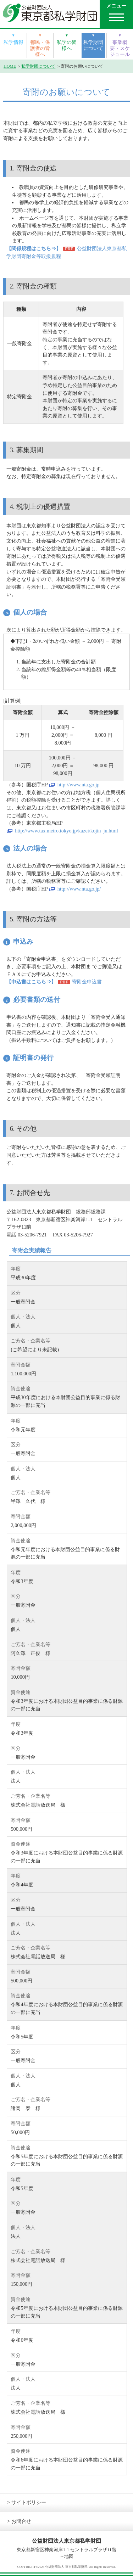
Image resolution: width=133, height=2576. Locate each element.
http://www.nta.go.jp (78, 784)
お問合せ (21, 2521)
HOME (10, 66)
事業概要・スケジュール (120, 48)
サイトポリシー (28, 2502)
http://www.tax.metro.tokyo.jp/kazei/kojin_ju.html (66, 831)
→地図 (66, 2556)
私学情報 (13, 42)
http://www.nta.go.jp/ (79, 889)
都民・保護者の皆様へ (40, 48)
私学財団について (93, 45)
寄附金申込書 (87, 981)
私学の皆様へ (67, 45)
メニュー (116, 6)
